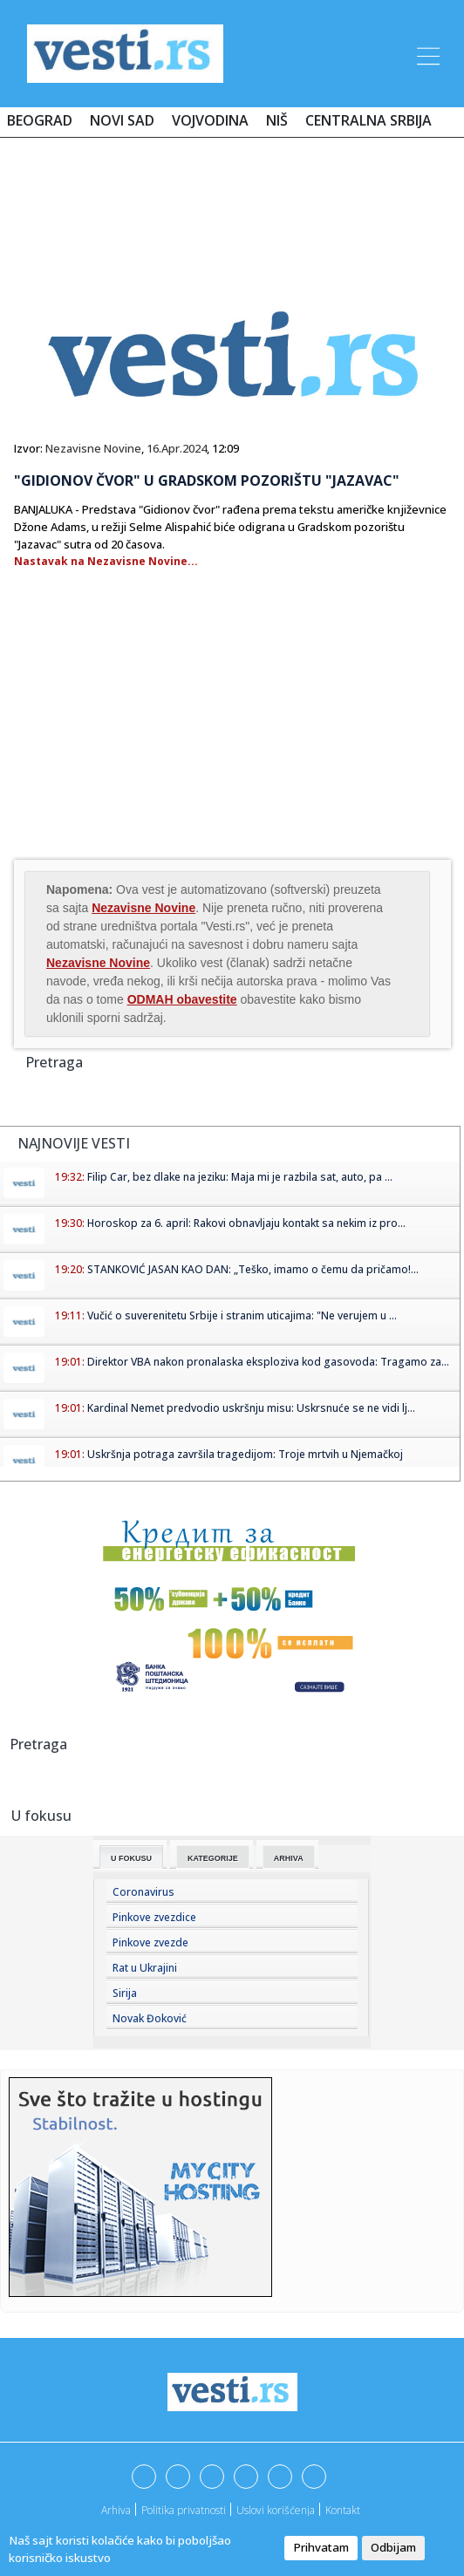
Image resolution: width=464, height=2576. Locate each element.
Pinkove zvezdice (154, 1917)
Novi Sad (122, 120)
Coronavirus (143, 1891)
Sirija (125, 1993)
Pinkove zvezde (150, 1942)
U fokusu (131, 1858)
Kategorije (213, 1858)
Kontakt (342, 2510)
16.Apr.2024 (177, 448)
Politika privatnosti (183, 2510)
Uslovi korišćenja (275, 2510)
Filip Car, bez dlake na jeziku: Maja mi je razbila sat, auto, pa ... (239, 1176)
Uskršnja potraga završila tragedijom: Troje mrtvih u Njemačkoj (245, 1454)
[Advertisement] (232, 202)
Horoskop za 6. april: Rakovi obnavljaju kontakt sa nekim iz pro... (246, 1223)
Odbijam (393, 2547)
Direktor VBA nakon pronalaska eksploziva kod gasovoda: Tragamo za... (268, 1361)
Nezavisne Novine (93, 448)
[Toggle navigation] (426, 53)
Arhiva (289, 1858)
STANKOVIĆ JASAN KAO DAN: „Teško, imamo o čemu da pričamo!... (253, 1269)
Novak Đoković (150, 2018)
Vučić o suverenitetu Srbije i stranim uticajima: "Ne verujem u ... (242, 1315)
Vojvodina (210, 120)
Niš (277, 120)
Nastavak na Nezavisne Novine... (106, 561)
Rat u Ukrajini (145, 1967)
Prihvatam (321, 2547)
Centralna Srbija (368, 120)
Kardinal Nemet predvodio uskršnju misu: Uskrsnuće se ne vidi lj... (251, 1407)
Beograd (39, 120)
